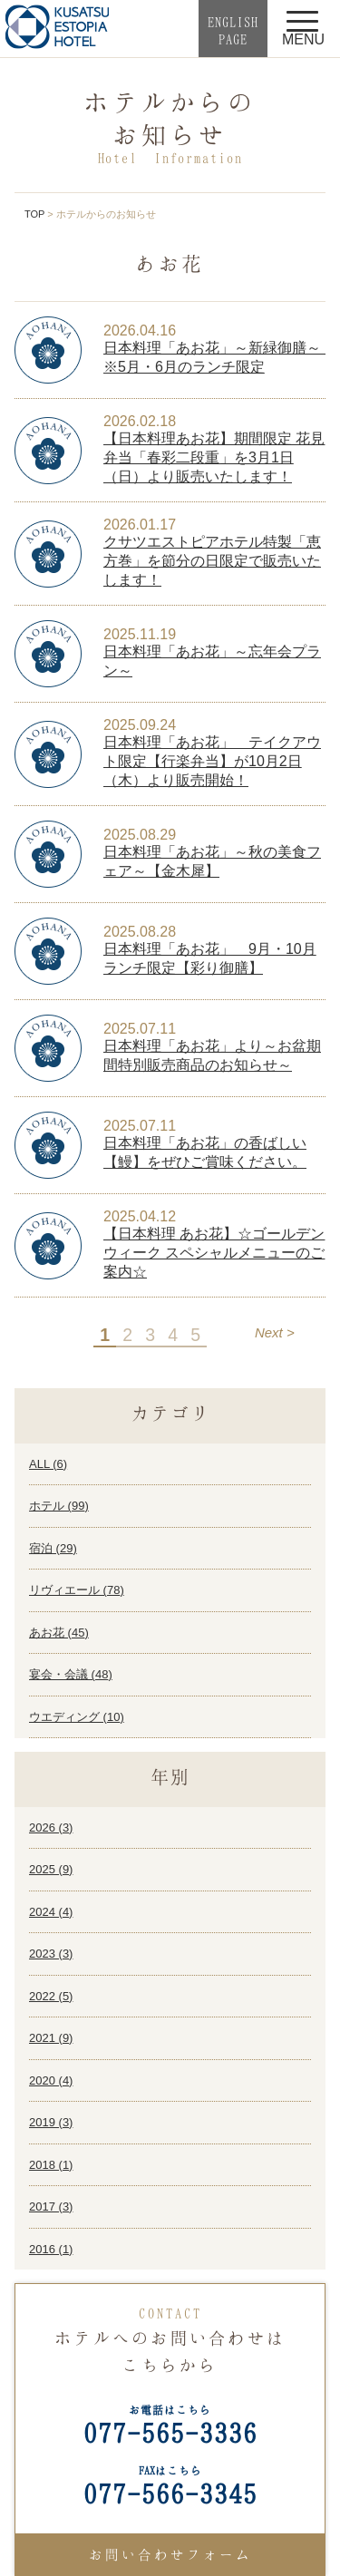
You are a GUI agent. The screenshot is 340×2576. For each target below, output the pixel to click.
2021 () (51, 2038)
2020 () (51, 2080)
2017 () (51, 2206)
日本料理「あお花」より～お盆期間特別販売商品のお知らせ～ (212, 1055)
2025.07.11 (139, 1028)
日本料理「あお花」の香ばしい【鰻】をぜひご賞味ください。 (204, 1152)
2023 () (51, 1953)
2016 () (51, 2249)
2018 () (51, 2165)
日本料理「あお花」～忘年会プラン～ (212, 661)
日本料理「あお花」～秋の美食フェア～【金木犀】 (212, 861)
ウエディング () (76, 1717)
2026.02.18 (139, 421)
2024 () (51, 1912)
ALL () (48, 1464)
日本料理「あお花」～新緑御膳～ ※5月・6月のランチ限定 (214, 357)
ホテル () (59, 1505)
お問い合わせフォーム (170, 2554)
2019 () (51, 2122)
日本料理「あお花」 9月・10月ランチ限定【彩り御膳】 (209, 958)
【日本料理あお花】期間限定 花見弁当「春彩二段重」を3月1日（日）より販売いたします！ (214, 457)
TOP (34, 214)
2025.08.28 (139, 931)
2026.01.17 (139, 524)
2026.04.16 (139, 330)
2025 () (51, 1869)
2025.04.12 (139, 1216)
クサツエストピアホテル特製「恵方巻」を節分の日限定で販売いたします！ (212, 561)
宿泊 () (53, 1548)
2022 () (51, 1996)
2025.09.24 (139, 725)
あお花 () (59, 1632)
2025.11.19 (139, 634)
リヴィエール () (76, 1590)
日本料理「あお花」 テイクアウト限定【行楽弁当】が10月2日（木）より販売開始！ (212, 761)
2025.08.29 (139, 834)
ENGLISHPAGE (233, 30)
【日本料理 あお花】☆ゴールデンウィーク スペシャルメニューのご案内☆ (214, 1252)
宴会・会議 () (70, 1674)
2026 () (51, 1827)
